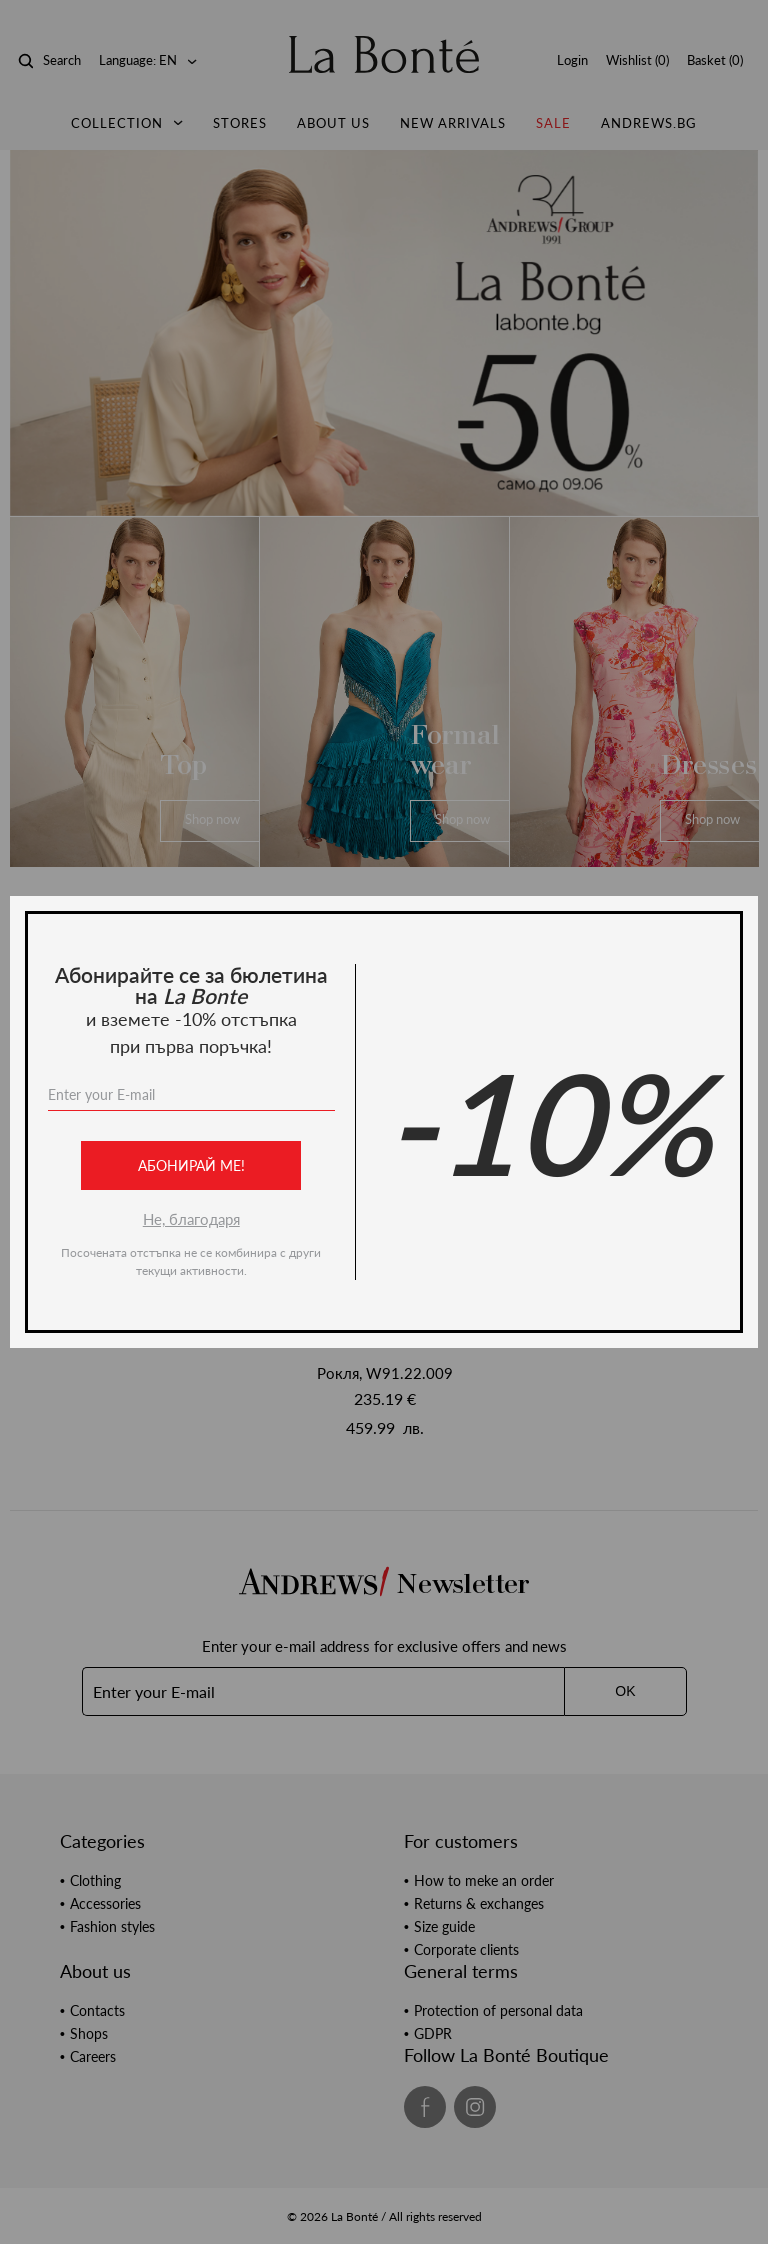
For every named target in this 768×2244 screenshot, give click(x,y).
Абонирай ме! (191, 1165)
